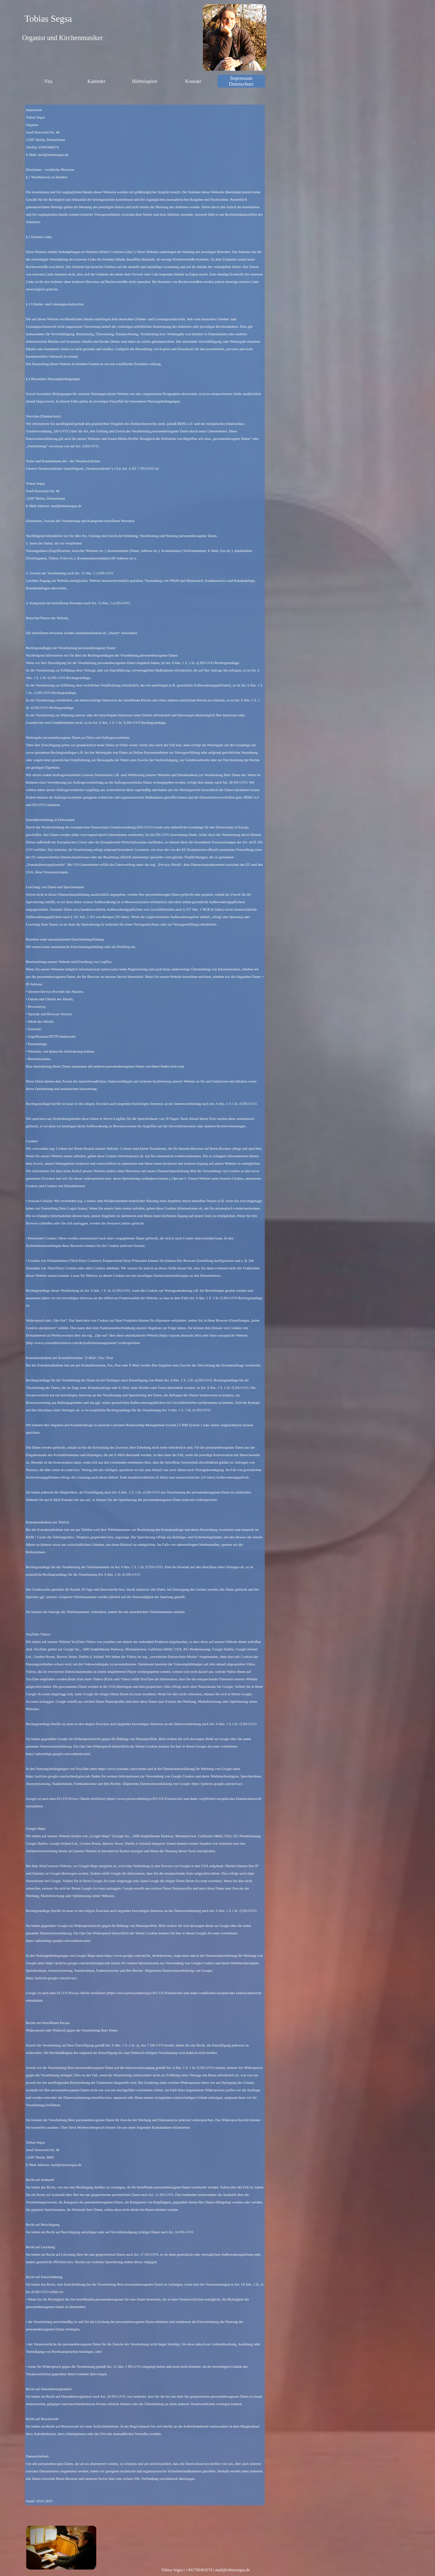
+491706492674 (199, 2570)
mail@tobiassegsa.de (232, 2570)
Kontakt (193, 81)
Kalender (96, 81)
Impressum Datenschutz (241, 81)
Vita (48, 81)
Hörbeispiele (145, 81)
